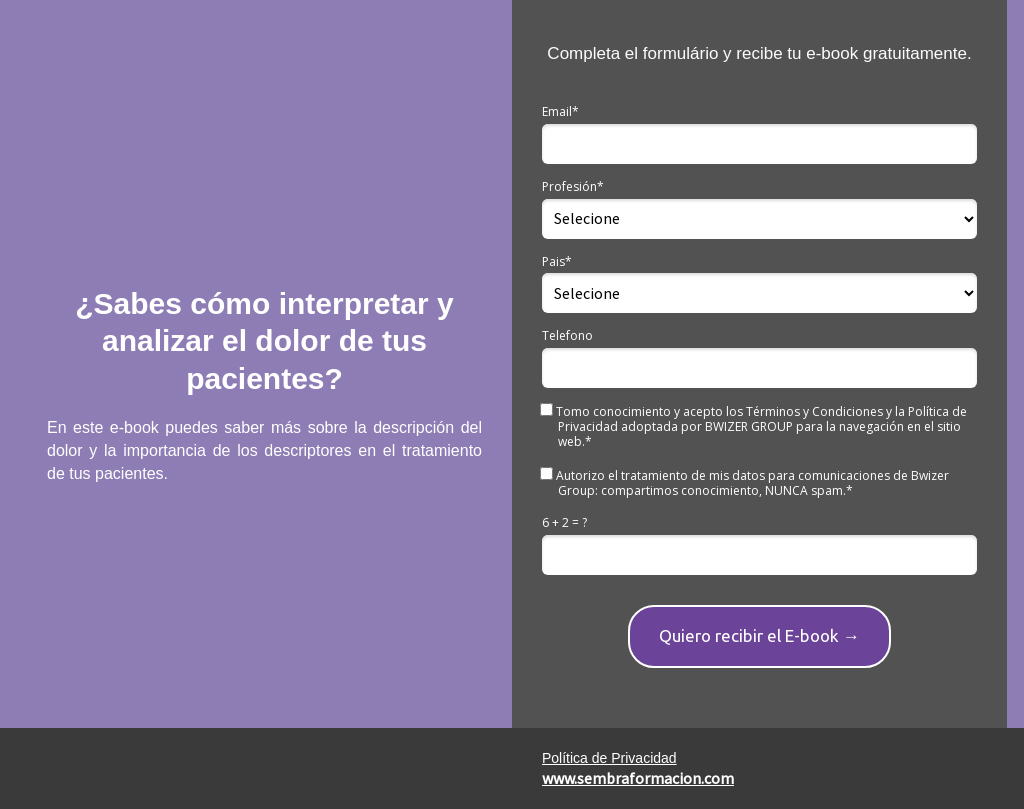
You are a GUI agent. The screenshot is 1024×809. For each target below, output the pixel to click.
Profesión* (573, 186)
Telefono (567, 335)
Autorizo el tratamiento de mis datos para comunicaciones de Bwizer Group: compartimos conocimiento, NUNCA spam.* (745, 482)
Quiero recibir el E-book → (759, 635)
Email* (560, 111)
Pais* (557, 261)
